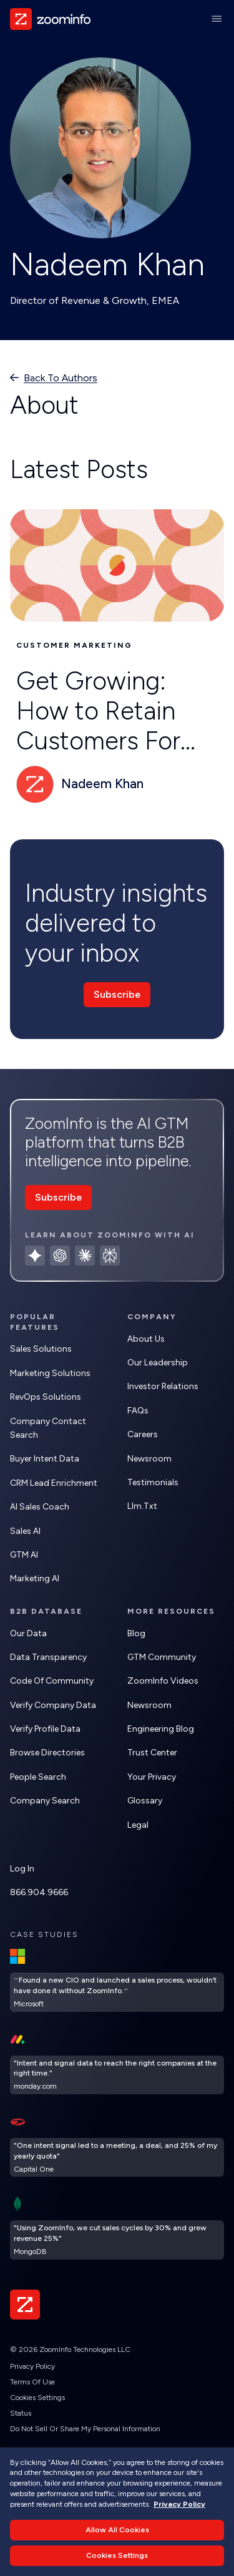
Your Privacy (151, 1777)
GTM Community (161, 1657)
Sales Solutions (41, 1349)
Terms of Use (32, 2382)
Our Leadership (157, 1362)
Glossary (144, 1800)
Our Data (28, 1633)
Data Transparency (48, 1657)
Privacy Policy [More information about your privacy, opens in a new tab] (179, 2504)
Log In (22, 1868)
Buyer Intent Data (44, 1458)
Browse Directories (47, 1752)
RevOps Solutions (45, 1397)
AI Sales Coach (39, 1506)
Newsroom (149, 1458)
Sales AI (25, 1531)
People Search (38, 1777)
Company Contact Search (48, 1428)
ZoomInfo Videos (162, 1681)
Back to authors (60, 378)
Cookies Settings (37, 2397)
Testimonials (152, 1482)
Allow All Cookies (117, 2529)
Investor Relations (162, 1386)
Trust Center (152, 1752)
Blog (136, 1633)
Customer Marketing (74, 645)
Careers (142, 1434)
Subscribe (117, 994)
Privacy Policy (32, 2366)
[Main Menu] (216, 18)
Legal (138, 1825)
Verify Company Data (53, 1705)
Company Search (45, 1800)
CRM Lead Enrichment (53, 1483)
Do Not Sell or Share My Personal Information (85, 2428)
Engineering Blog (160, 1729)
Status (20, 2413)
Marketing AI (34, 1578)
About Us (146, 1339)
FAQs (138, 1410)
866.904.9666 (39, 1892)
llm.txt (142, 1506)
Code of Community (52, 1681)
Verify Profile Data (45, 1729)
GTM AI (24, 1554)
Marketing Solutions (50, 1373)
